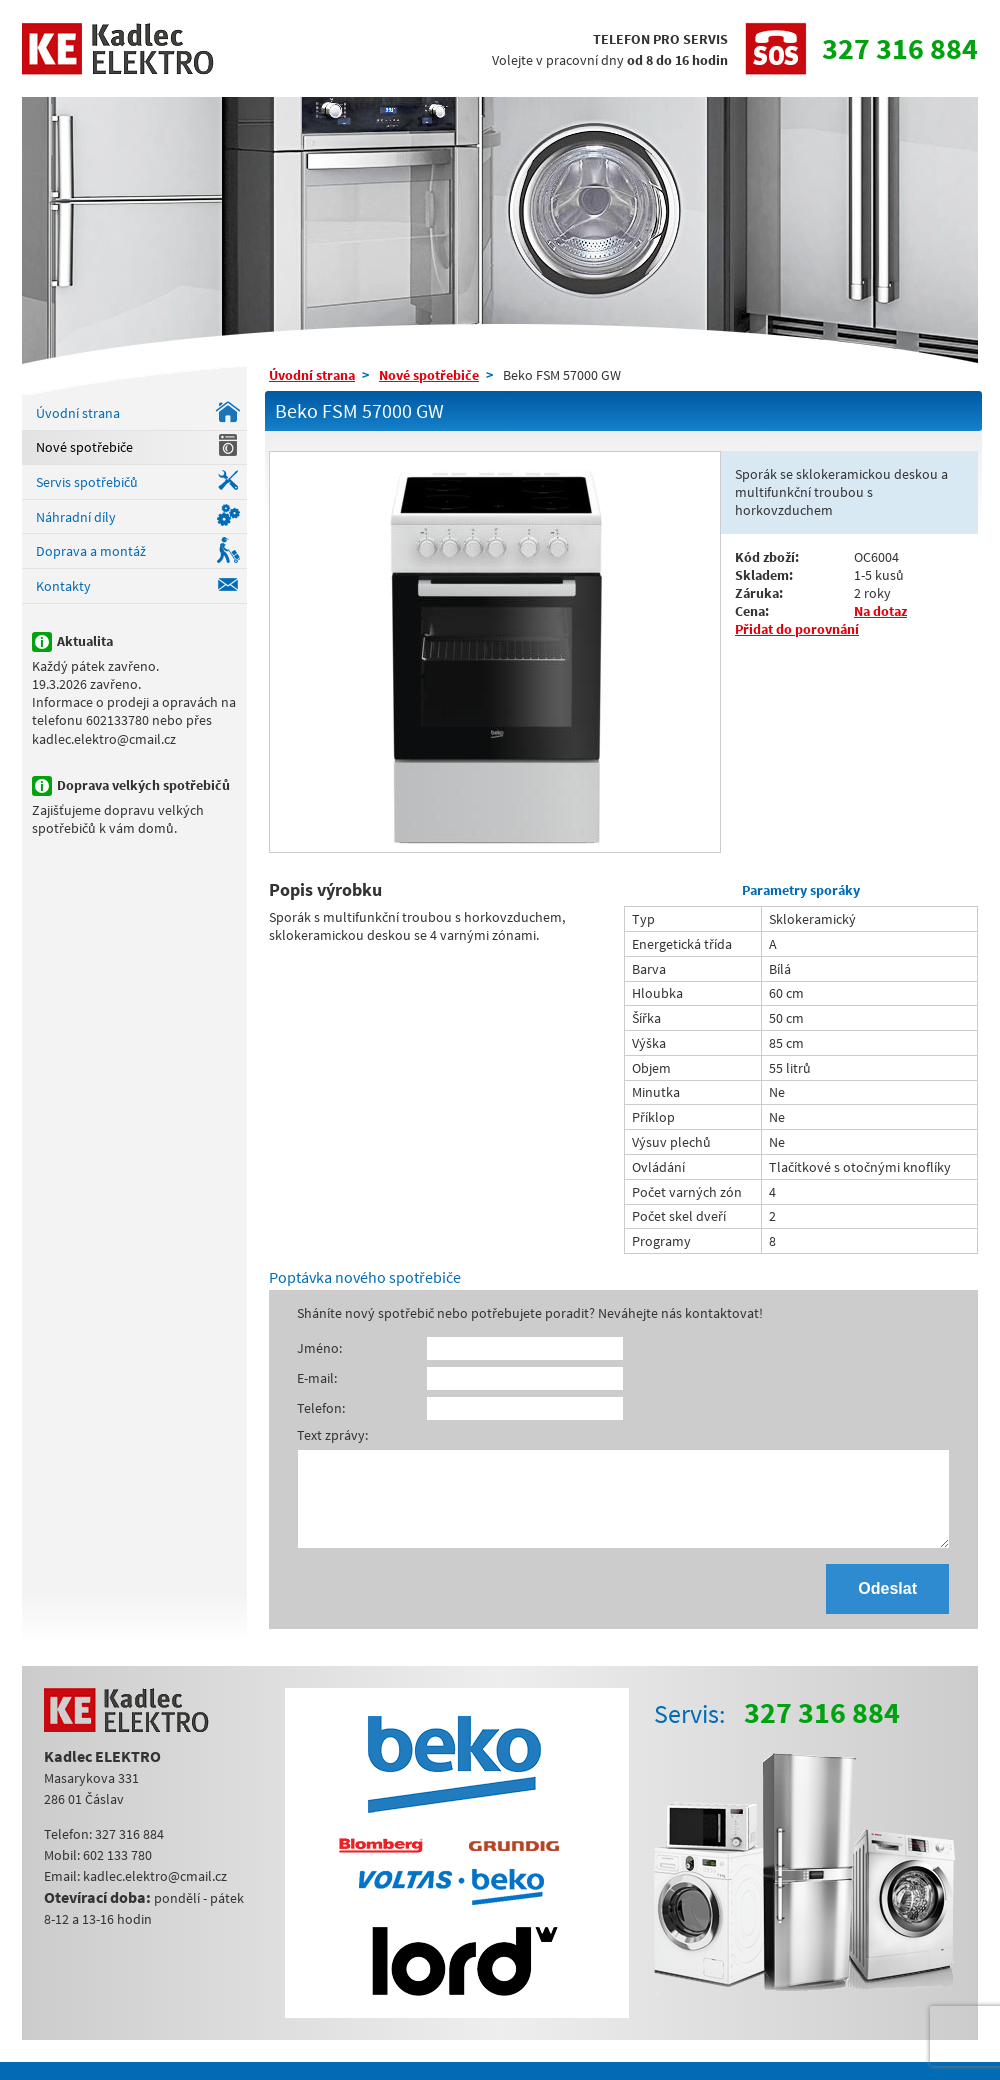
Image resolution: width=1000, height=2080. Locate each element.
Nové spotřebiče (84, 447)
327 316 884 (900, 48)
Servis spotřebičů (87, 482)
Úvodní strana (78, 413)
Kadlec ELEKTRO (118, 48)
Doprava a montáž (91, 551)
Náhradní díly (76, 517)
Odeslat (887, 1606)
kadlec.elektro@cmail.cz (155, 1894)
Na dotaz (880, 611)
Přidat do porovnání (797, 629)
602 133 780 (117, 1873)
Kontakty (63, 586)
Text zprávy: (332, 1435)
